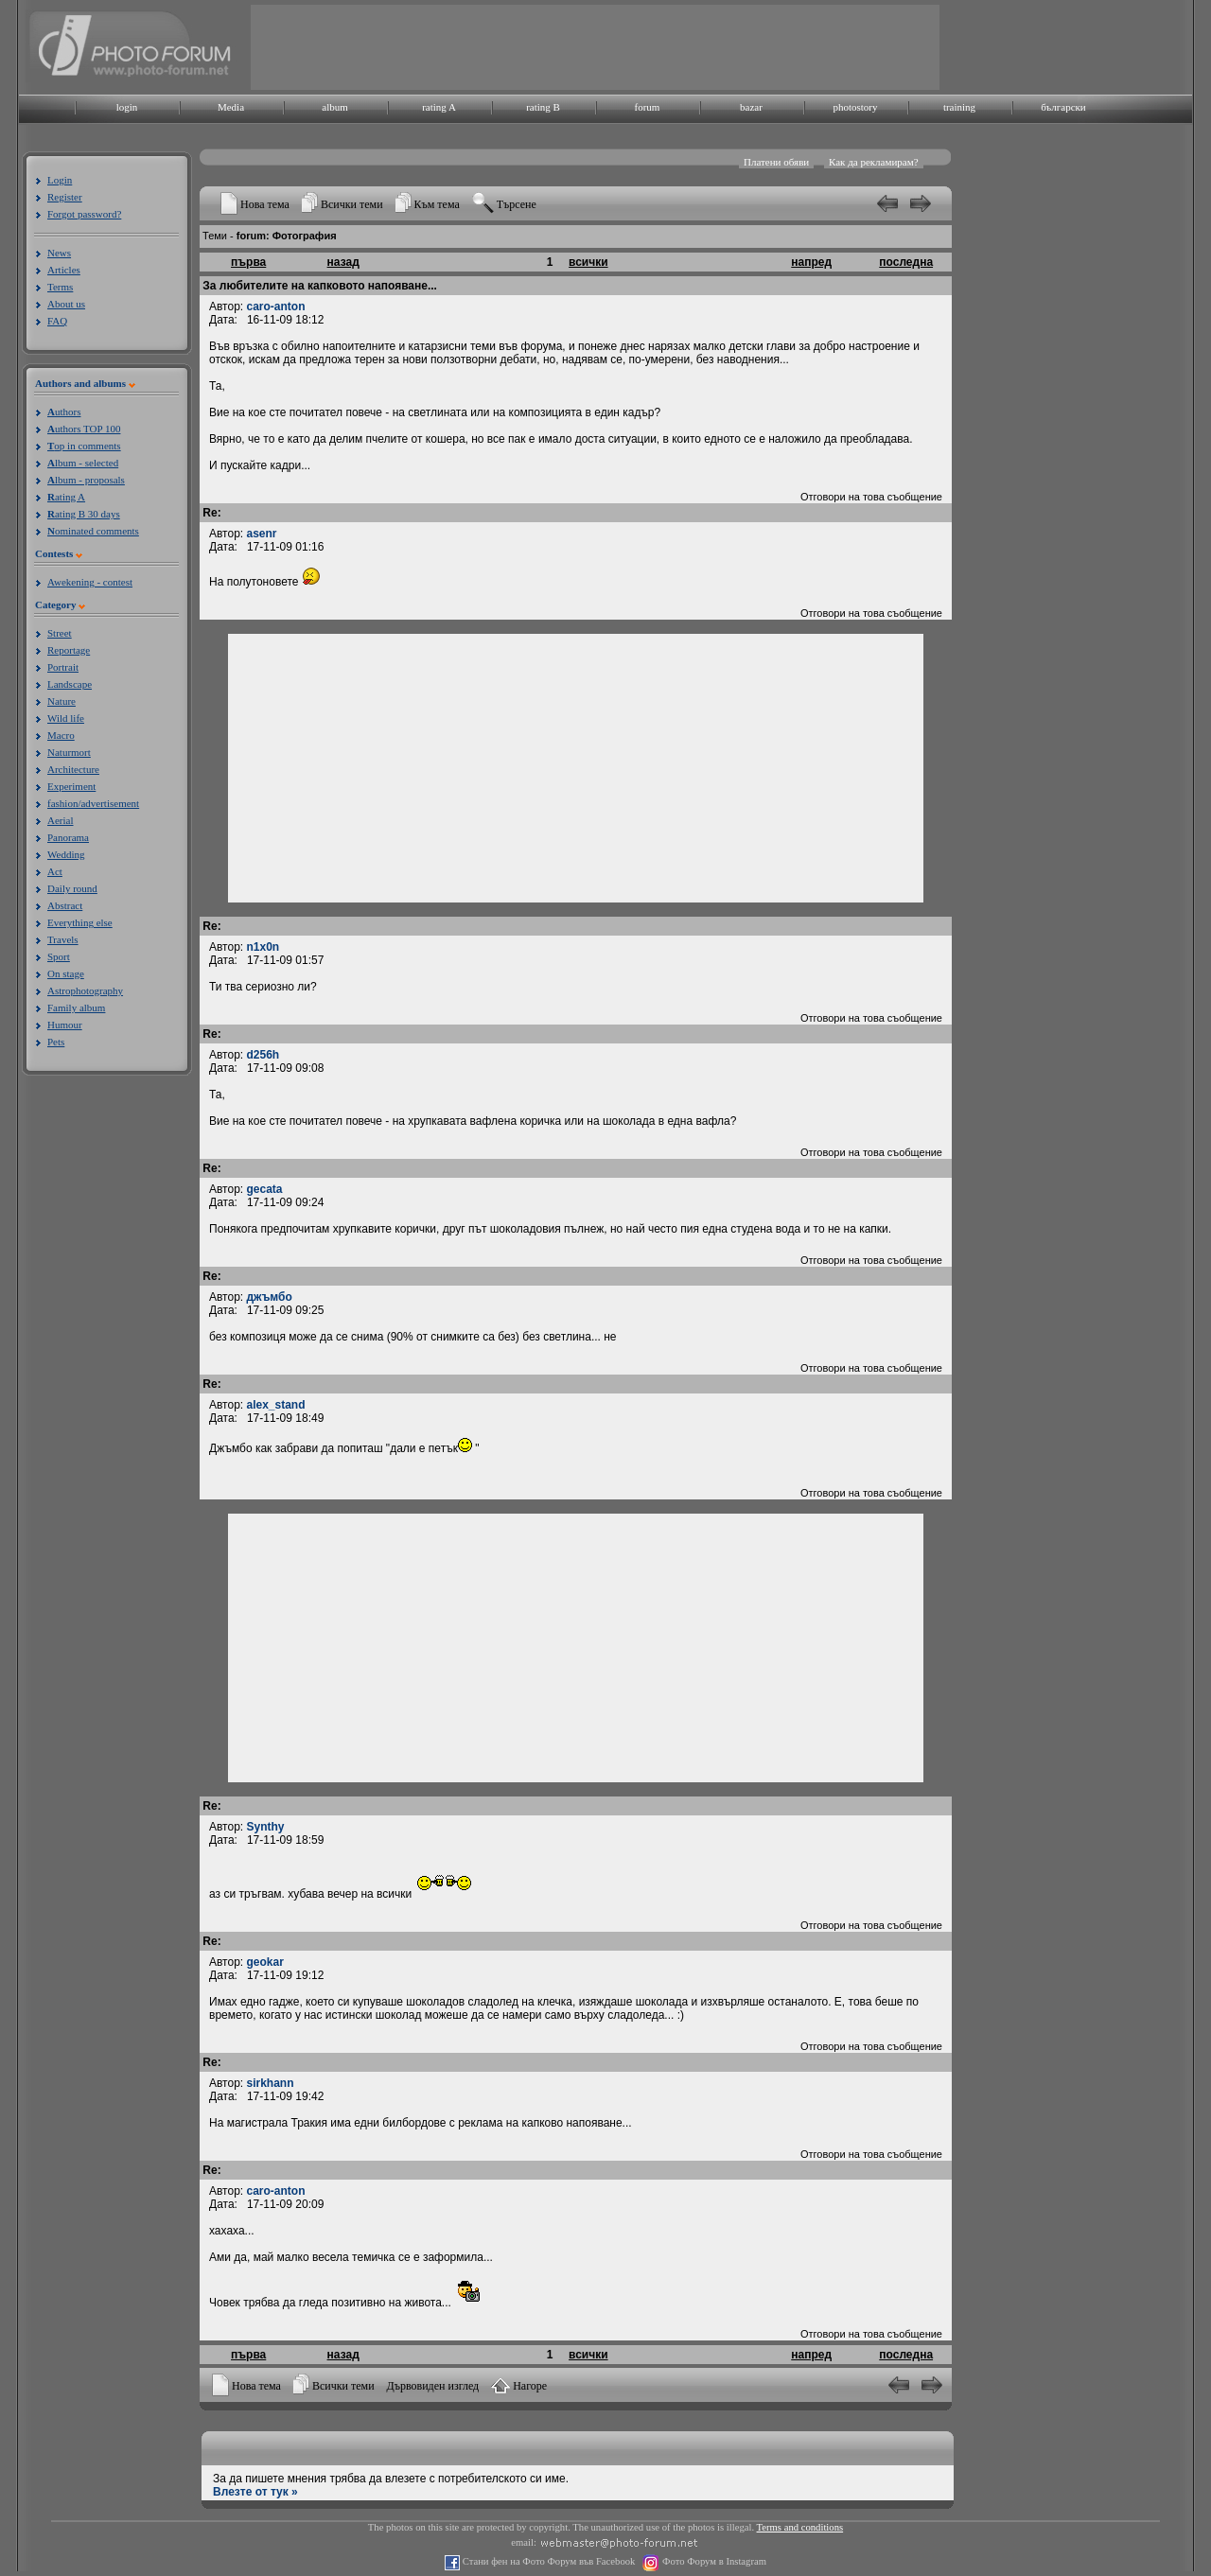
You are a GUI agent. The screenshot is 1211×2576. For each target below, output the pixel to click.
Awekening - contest (89, 581)
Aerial (60, 820)
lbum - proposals (86, 479)
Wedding (65, 854)
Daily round (72, 888)
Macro (61, 735)
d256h (263, 1054)
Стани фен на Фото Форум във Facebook (547, 2561)
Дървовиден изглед (433, 2385)
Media (231, 107)
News (59, 252)
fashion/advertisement (93, 803)
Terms (60, 286)
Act (54, 871)
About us (66, 303)
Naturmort (69, 752)
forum (647, 107)
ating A (66, 496)
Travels (63, 939)
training (959, 107)
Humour (64, 1024)
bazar (751, 107)
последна (906, 262)
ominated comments (93, 530)
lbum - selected (82, 462)
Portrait (63, 667)
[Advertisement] (595, 47)
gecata (265, 1189)
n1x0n (263, 947)
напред (811, 262)
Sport (58, 956)
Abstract (64, 905)
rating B (543, 107)
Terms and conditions (800, 2527)
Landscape (69, 684)
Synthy (266, 1826)
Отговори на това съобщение (871, 496)
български (1063, 107)
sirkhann (270, 2083)
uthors (63, 411)
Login (59, 179)
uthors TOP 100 (83, 428)
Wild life (65, 718)
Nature (61, 701)
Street (59, 633)
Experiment (71, 786)
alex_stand (276, 1404)
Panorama (68, 837)
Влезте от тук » (255, 2491)
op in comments (84, 445)
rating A (439, 107)
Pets (55, 1041)
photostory (855, 107)
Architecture (73, 769)
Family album (76, 1007)
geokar (265, 1962)
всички (588, 262)
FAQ (57, 320)
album (335, 107)
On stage (65, 973)
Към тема (437, 204)
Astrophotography (85, 990)
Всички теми (352, 204)
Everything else (80, 922)
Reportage (68, 650)
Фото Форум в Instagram (712, 2561)
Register (64, 196)
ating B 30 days (83, 513)
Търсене (516, 204)
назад (343, 262)
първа (248, 262)
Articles (63, 269)
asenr (262, 533)
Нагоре (530, 2385)
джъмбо (269, 1297)
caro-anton (276, 306)
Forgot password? (84, 213)
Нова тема (265, 204)
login (127, 107)
